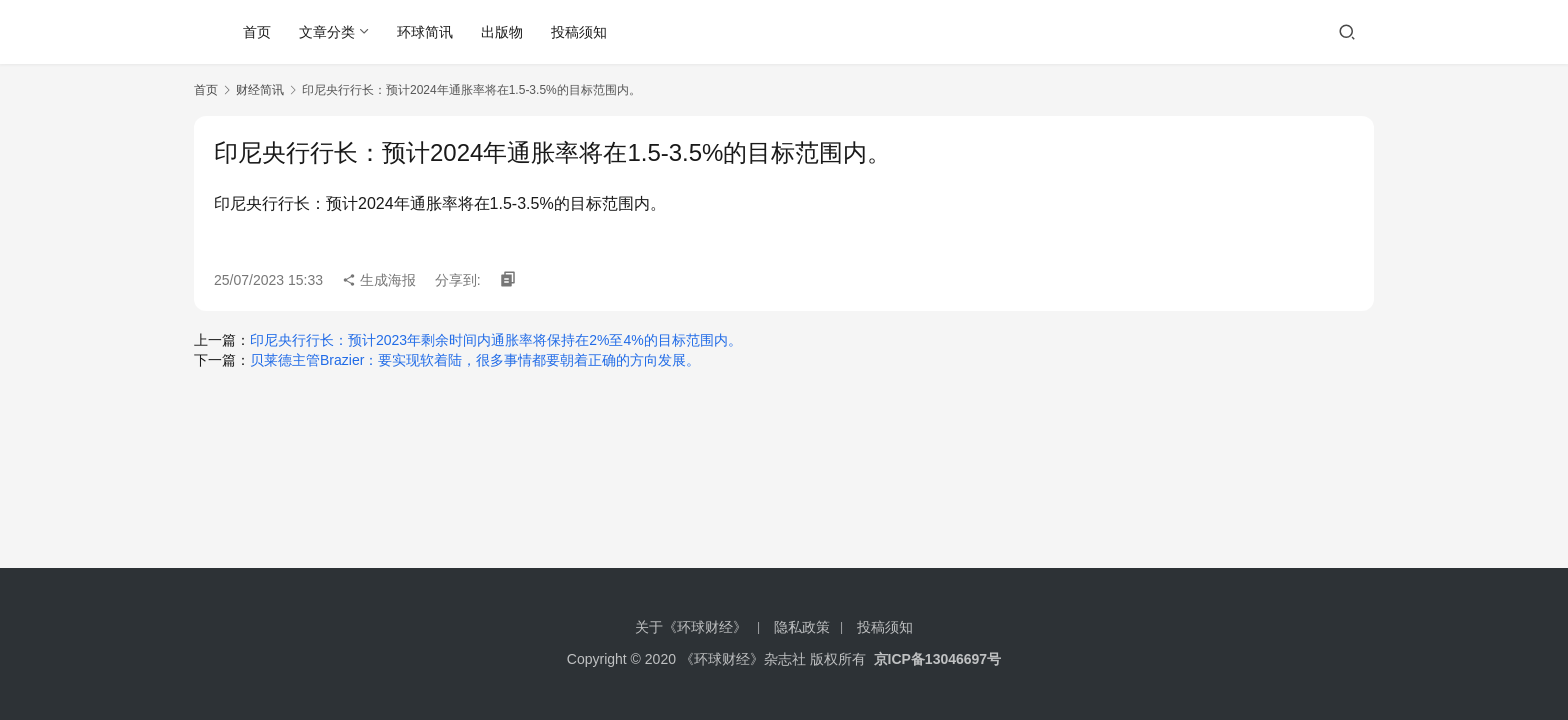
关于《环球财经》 (691, 627)
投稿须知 (579, 32)
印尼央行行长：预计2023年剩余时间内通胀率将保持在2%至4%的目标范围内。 (496, 340)
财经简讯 (260, 90)
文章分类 (327, 32)
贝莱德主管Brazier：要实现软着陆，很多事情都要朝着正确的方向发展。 (475, 360)
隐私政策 (802, 627)
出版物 (502, 32)
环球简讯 (425, 32)
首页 (257, 32)
